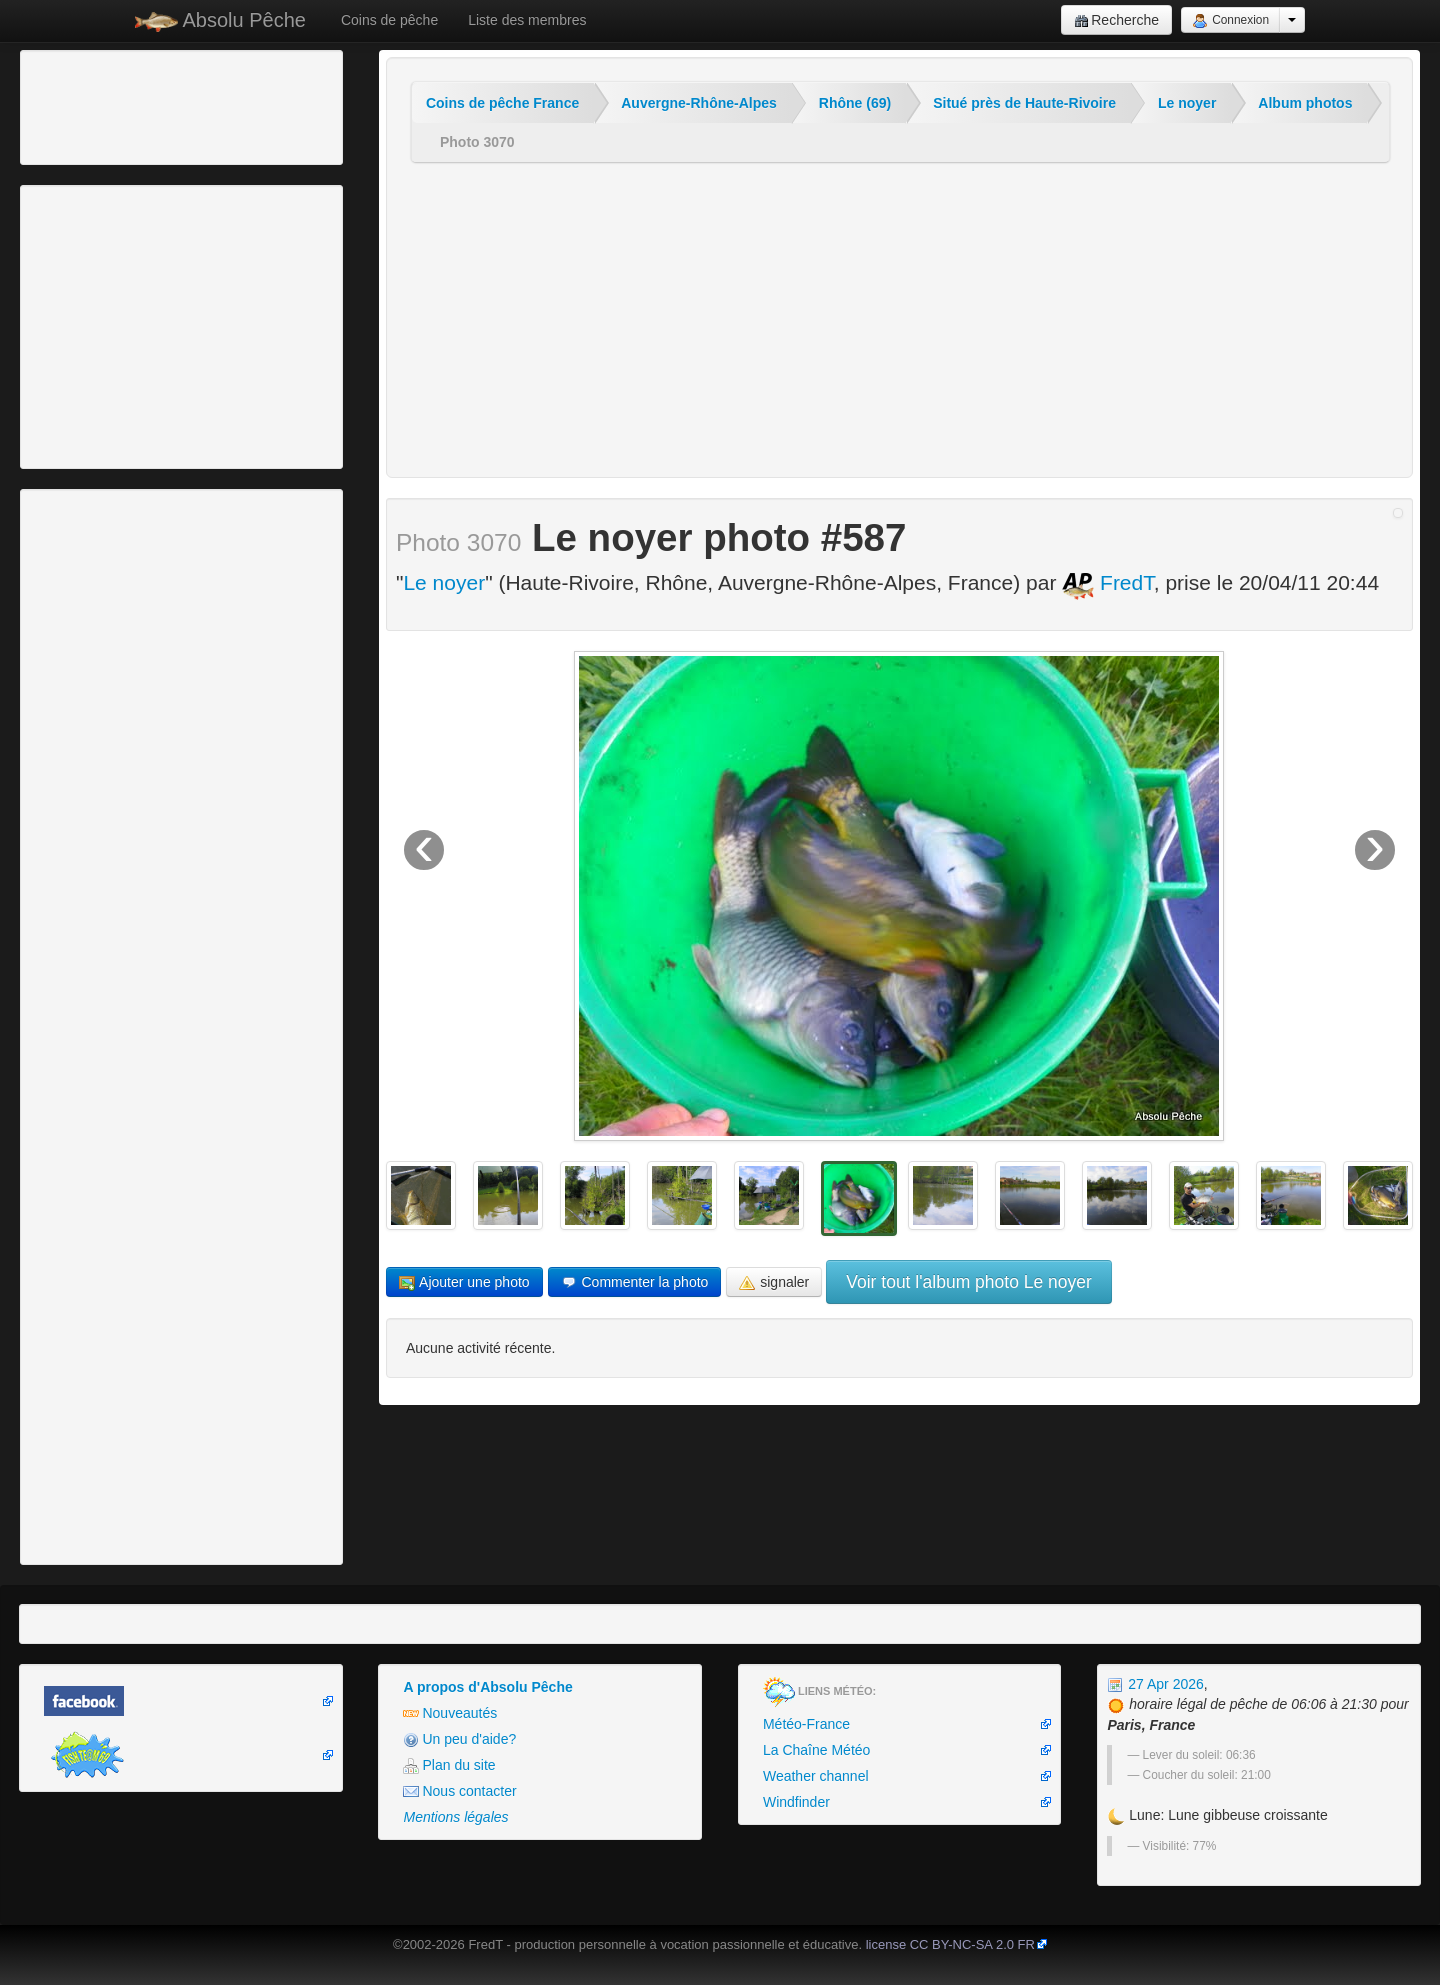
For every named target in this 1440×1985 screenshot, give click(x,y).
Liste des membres (527, 20)
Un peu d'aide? (459, 1739)
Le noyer (1187, 103)
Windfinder (796, 1802)
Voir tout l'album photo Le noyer (969, 1282)
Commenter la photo (635, 1282)
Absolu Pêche (220, 20)
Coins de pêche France (502, 103)
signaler (774, 1282)
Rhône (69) (855, 103)
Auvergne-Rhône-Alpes (699, 103)
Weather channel (816, 1776)
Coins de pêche (389, 20)
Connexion (1230, 21)
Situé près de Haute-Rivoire (1024, 103)
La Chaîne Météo (816, 1750)
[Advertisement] (135, 105)
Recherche (1116, 20)
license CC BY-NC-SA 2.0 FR (950, 1944)
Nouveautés (450, 1713)
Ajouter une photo (464, 1282)
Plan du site (449, 1765)
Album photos (1305, 103)
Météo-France (806, 1724)
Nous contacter (459, 1791)
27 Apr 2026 (1155, 1684)
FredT (1108, 582)
